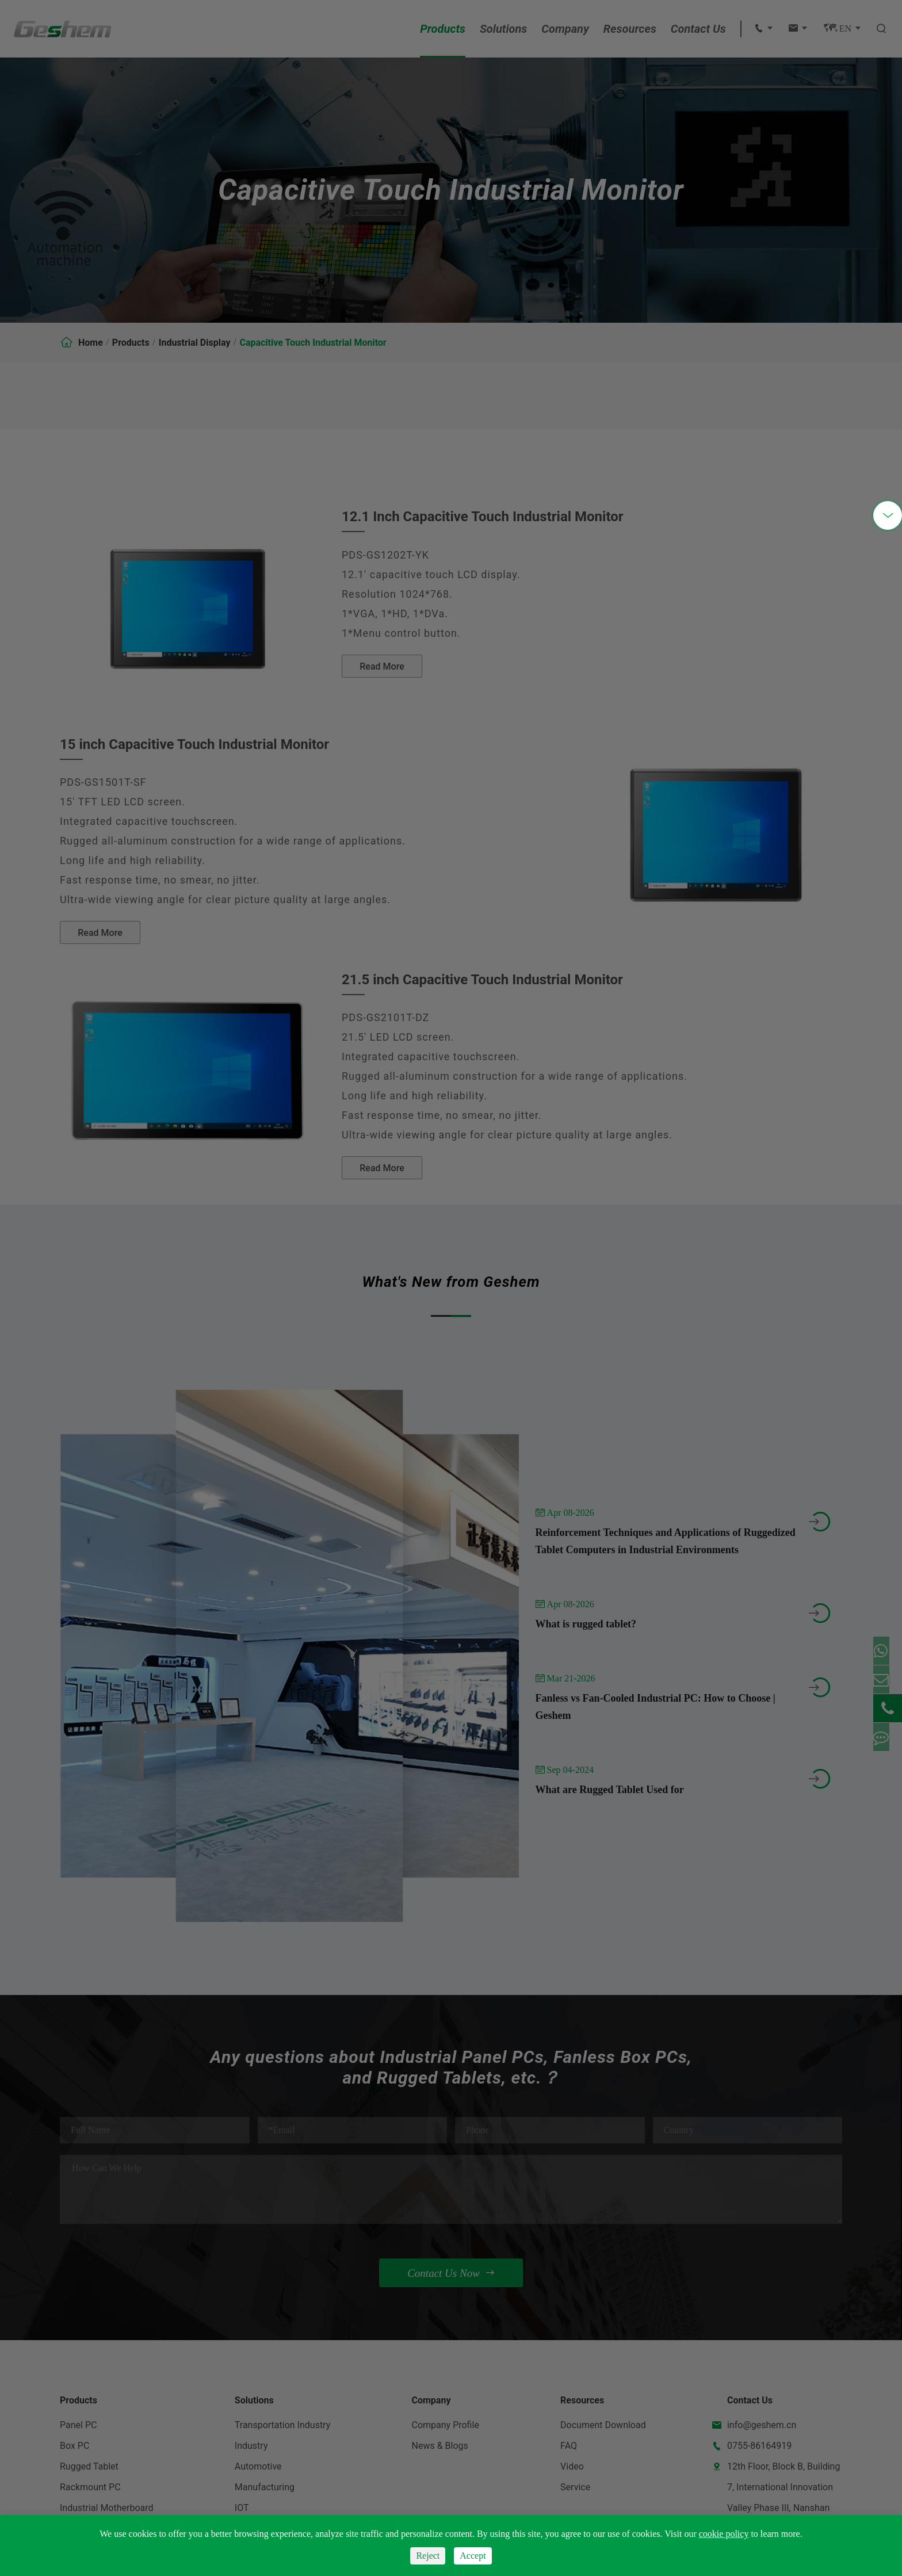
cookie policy (724, 2534)
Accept (473, 2555)
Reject (427, 2555)
